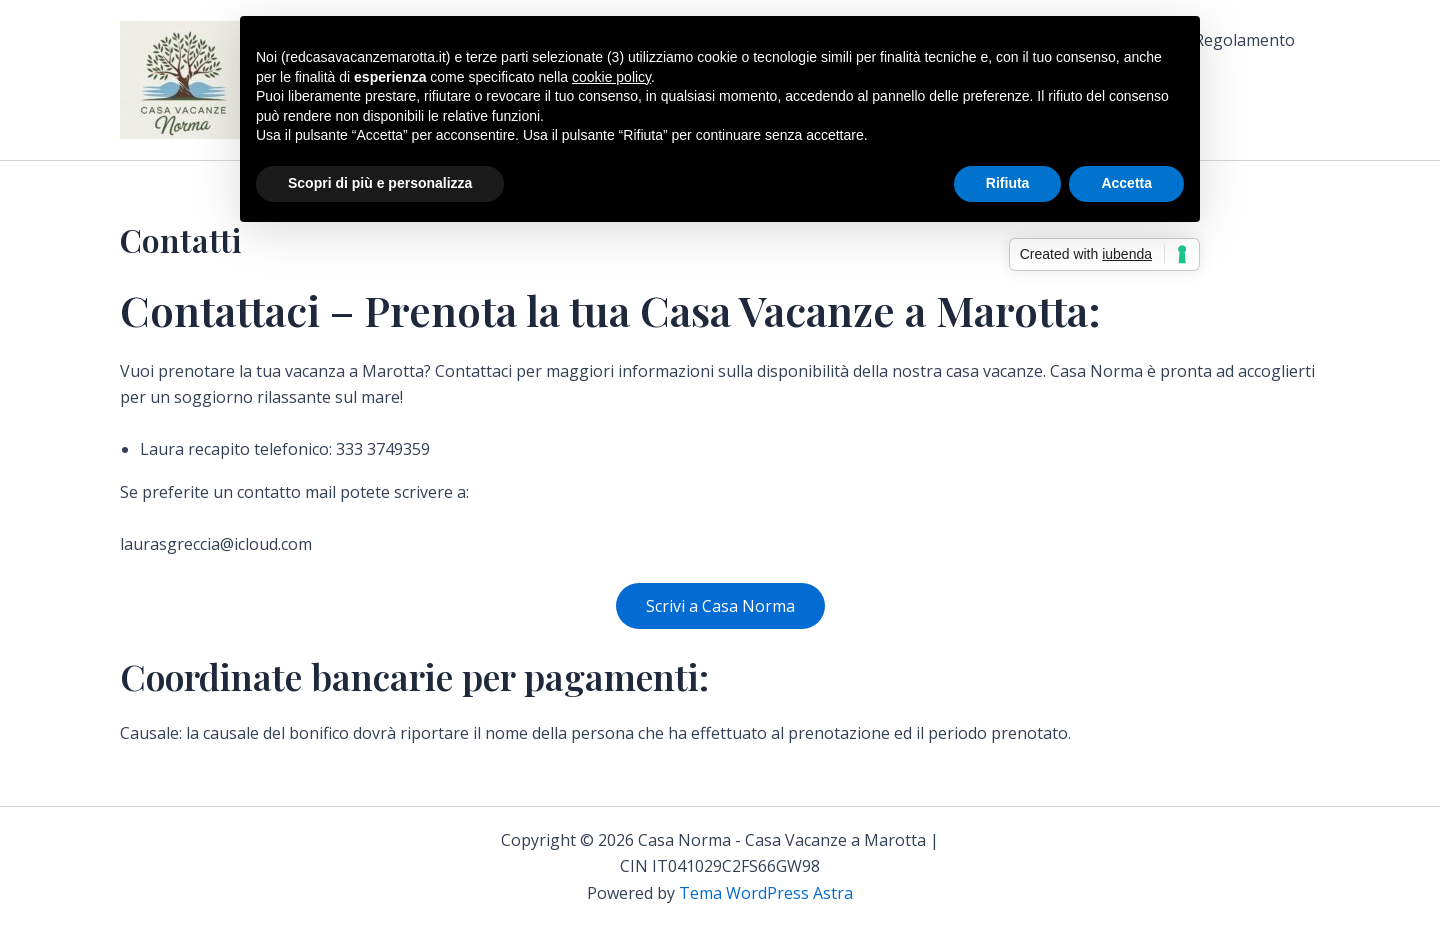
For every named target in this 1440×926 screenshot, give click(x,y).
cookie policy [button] (611, 77)
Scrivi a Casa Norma (720, 606)
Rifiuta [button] (1008, 183)
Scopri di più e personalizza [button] (380, 183)
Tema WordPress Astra (766, 893)
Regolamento (1244, 40)
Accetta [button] (1126, 183)
